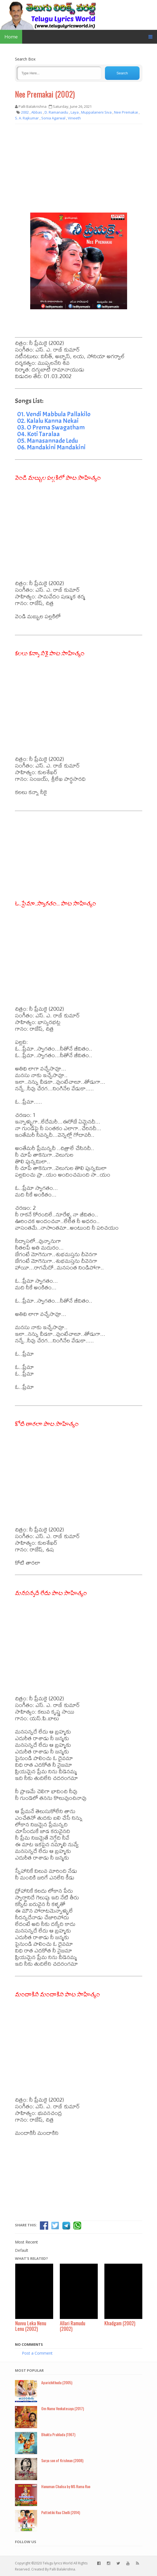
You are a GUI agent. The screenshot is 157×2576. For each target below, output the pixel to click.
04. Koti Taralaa (38, 434)
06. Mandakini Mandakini (51, 447)
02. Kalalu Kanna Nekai (48, 421)
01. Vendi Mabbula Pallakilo (54, 414)
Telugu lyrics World (58, 2563)
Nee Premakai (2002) (45, 94)
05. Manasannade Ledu (47, 440)
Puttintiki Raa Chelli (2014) (60, 2512)
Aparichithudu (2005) (56, 2382)
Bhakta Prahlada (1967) (58, 2434)
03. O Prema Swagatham (51, 427)
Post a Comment (37, 2353)
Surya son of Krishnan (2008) (62, 2460)
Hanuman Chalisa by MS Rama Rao (65, 2486)
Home (11, 36)
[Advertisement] (78, 168)
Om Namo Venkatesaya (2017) (62, 2408)
